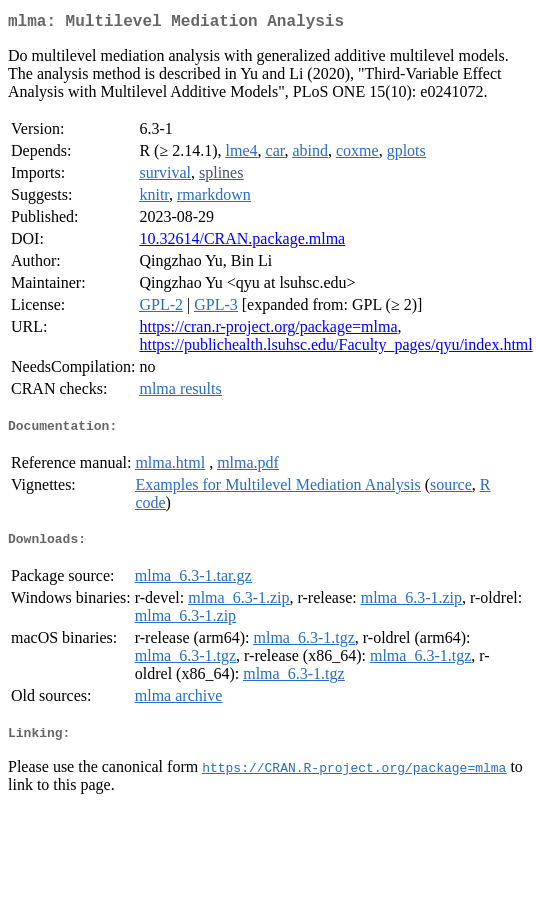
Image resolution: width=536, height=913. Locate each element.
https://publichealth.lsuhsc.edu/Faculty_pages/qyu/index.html (335, 348)
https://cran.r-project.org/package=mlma (268, 330)
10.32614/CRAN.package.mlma (242, 242)
